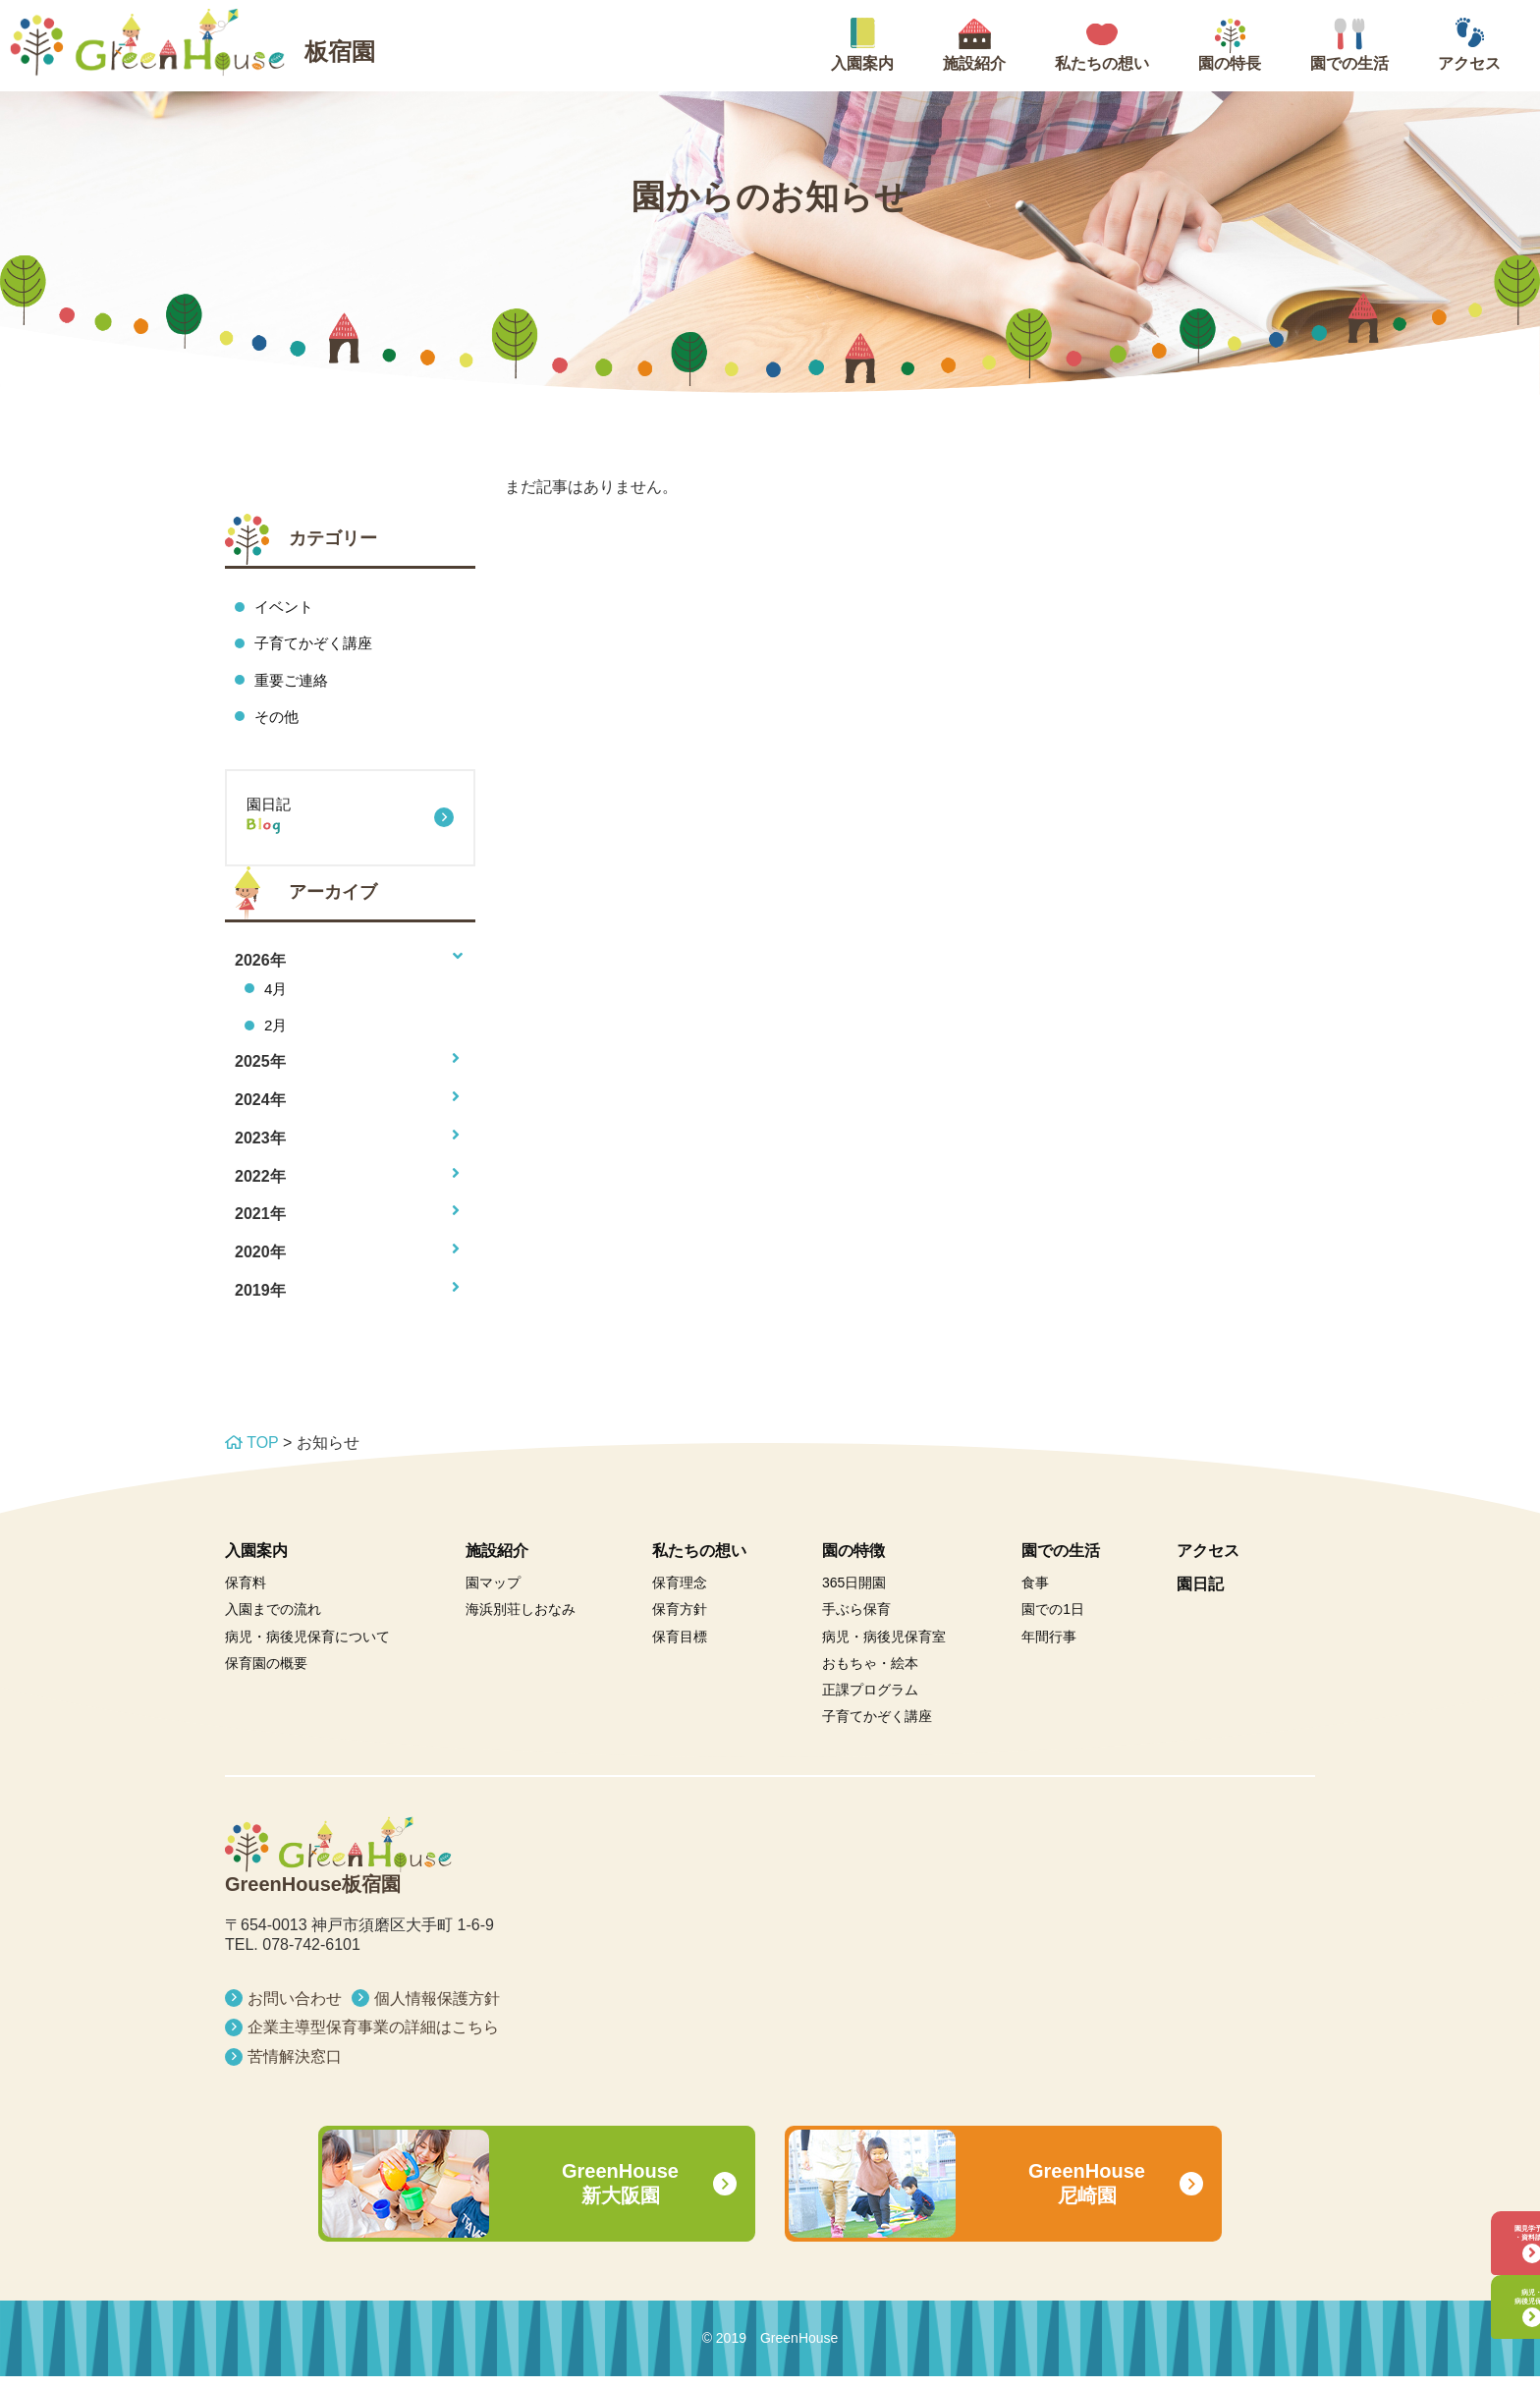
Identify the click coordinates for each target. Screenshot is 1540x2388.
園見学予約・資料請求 (1476, 2191)
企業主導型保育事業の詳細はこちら (373, 2038)
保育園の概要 (266, 1675)
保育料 (245, 1594)
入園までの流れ (273, 1621)
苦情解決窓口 (295, 2068)
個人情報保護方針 (437, 2009)
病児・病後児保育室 (884, 1647)
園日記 (350, 828)
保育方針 (679, 1621)
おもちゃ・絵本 (870, 1675)
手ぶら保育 (856, 1621)
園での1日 (1052, 1621)
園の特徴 (853, 1561)
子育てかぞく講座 (317, 645)
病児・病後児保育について (307, 1647)
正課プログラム (870, 1701)
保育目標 (679, 1647)
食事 (1035, 1594)
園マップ (493, 1594)
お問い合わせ (295, 2009)
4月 (276, 996)
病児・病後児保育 (1476, 2283)
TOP (251, 1454)
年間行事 (1048, 1647)
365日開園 (854, 1594)
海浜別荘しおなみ (521, 1621)
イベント (285, 606)
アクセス (1208, 1561)
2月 (276, 1035)
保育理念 (679, 1594)
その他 (278, 720)
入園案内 (256, 1561)
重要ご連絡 (293, 682)
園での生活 (1060, 1561)
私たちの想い (699, 1561)
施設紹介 (497, 1561)
